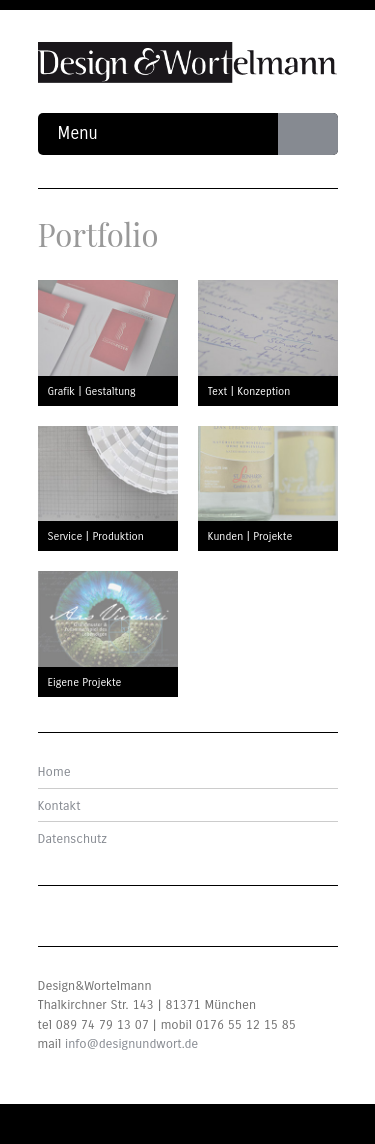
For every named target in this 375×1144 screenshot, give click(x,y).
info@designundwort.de (131, 1044)
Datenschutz (73, 839)
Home (54, 772)
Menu (198, 134)
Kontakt (59, 806)
